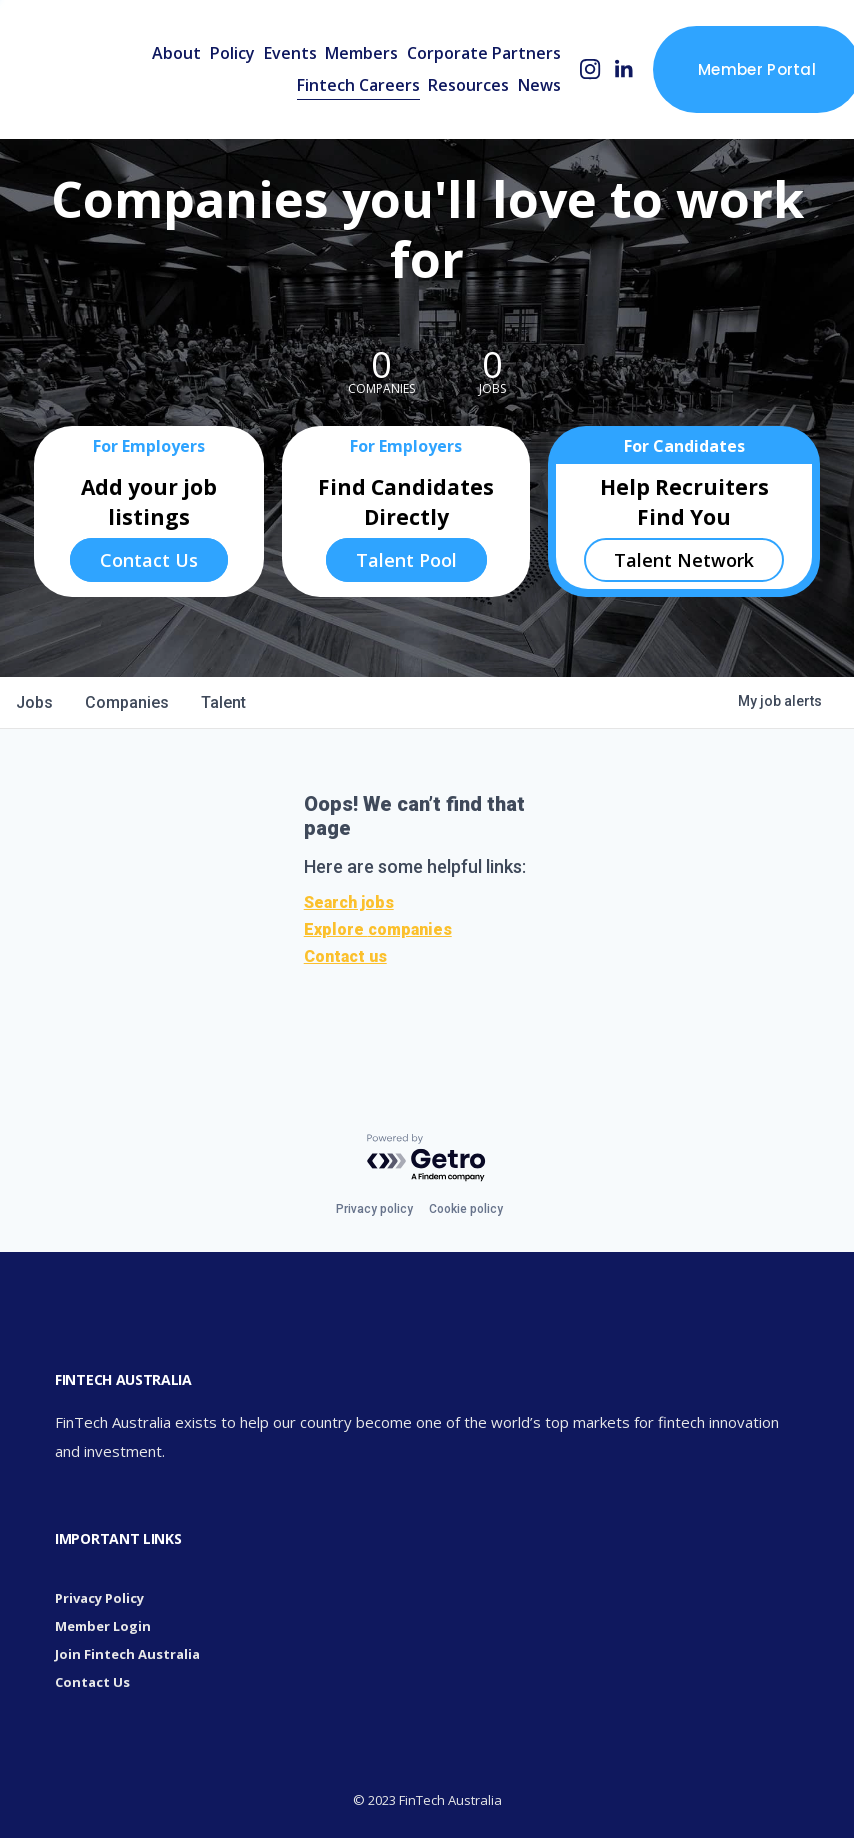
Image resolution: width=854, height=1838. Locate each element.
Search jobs (349, 902)
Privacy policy (374, 1209)
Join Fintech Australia (127, 1654)
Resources (468, 85)
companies (127, 702)
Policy (232, 53)
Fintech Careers (358, 85)
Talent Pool (406, 560)
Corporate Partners (484, 53)
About (176, 53)
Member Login (103, 1626)
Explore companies (378, 929)
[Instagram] (590, 69)
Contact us (345, 956)
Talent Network (684, 560)
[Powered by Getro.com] (427, 1158)
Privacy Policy (99, 1598)
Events (290, 53)
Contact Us (149, 560)
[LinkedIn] (623, 69)
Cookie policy (466, 1209)
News (539, 85)
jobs (34, 702)
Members (361, 53)
